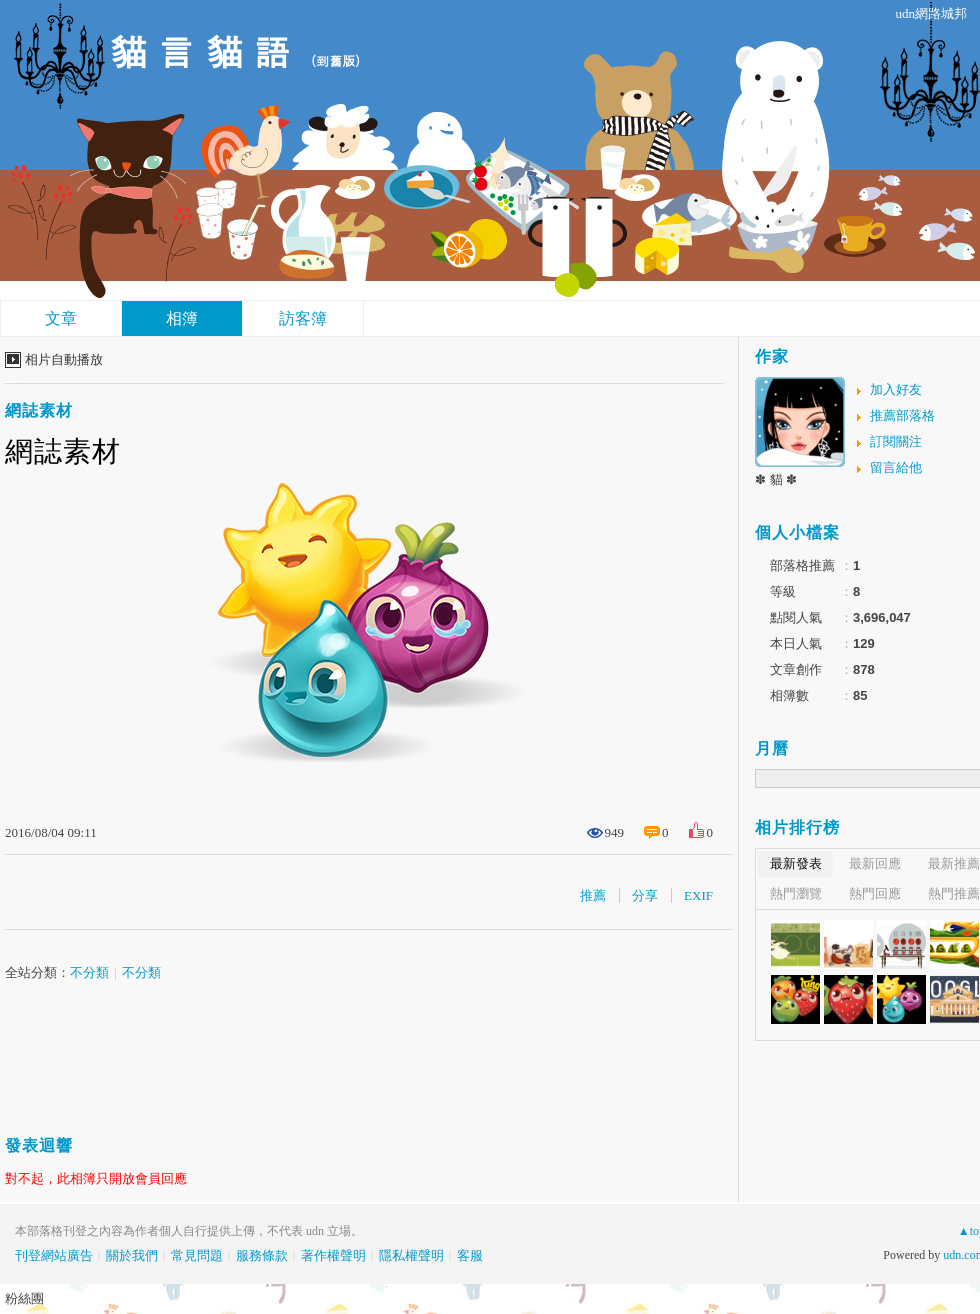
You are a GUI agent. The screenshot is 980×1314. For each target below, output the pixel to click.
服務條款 (262, 1255)
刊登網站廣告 (54, 1255)
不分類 (89, 972)
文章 (61, 318)
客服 (470, 1255)
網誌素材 (39, 410)
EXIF (698, 895)
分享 (645, 895)
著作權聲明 (333, 1255)
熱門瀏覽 (796, 893)
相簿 (182, 318)
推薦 (593, 895)
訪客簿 (303, 318)
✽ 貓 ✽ (776, 479)
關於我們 (132, 1255)
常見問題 (197, 1255)
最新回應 (875, 863)
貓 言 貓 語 (200, 50)
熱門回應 (875, 893)
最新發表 (796, 863)
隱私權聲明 (411, 1255)
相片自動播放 (64, 359)
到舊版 (335, 60)
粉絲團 (24, 1298)
